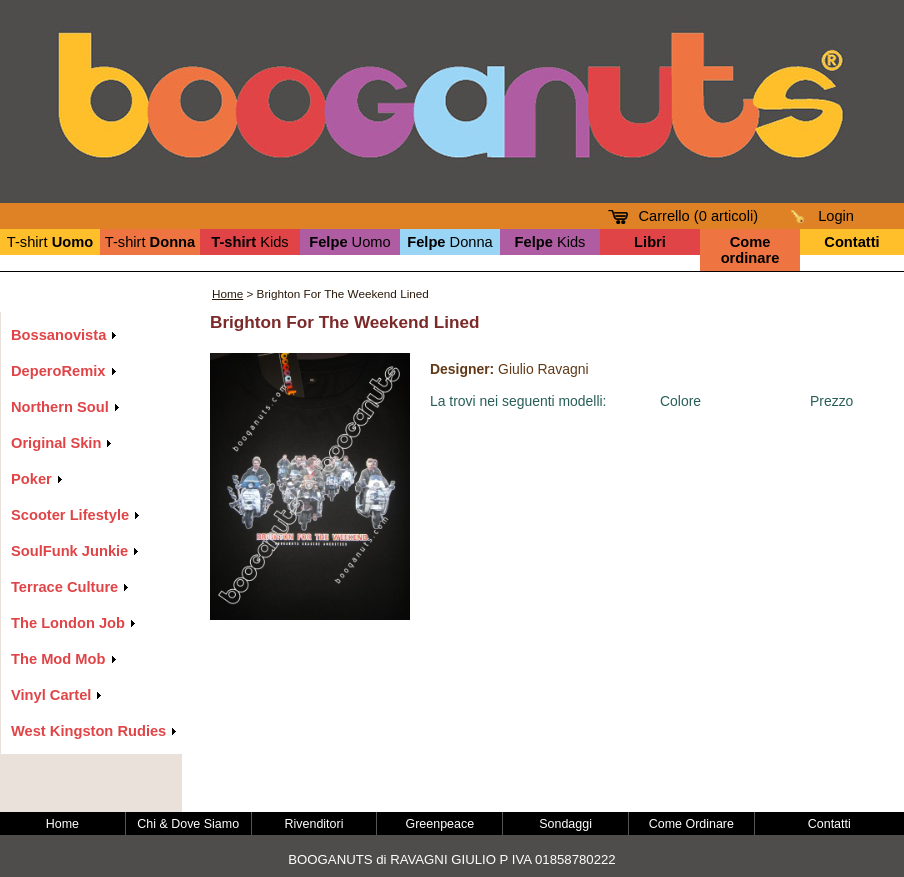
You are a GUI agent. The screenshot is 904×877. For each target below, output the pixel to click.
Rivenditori (314, 824)
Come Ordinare (691, 824)
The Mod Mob (58, 659)
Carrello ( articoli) (698, 216)
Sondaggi (565, 824)
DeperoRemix (58, 371)
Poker (31, 479)
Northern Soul (60, 407)
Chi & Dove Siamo (188, 824)
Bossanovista (58, 335)
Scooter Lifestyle (70, 515)
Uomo (349, 242)
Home (227, 293)
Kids (249, 242)
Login (836, 216)
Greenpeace (440, 824)
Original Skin (56, 443)
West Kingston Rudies (88, 731)
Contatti (829, 824)
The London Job (68, 623)
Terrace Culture (64, 587)
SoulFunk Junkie (69, 551)
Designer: (462, 369)
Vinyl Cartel (51, 695)
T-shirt (50, 242)
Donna (450, 242)
